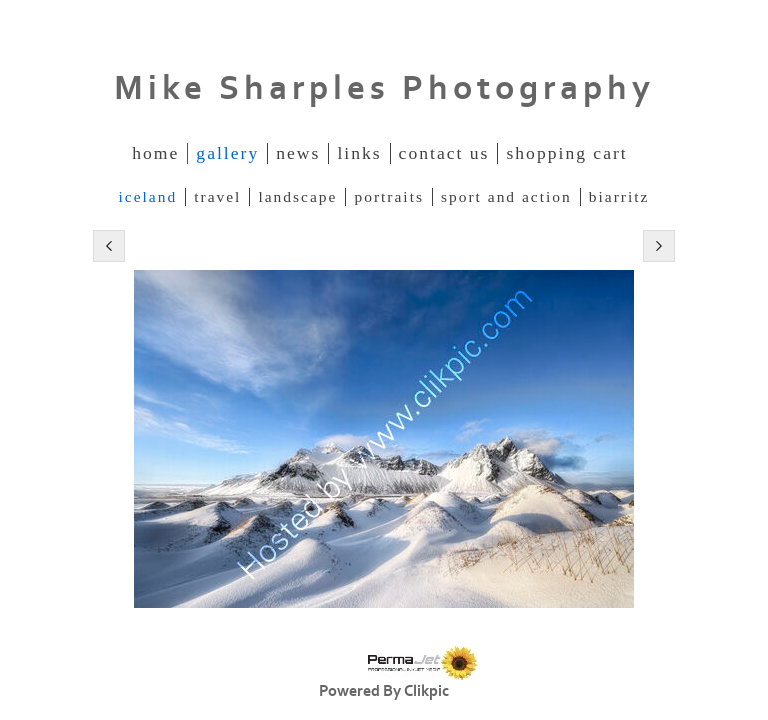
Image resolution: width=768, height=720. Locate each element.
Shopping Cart (566, 153)
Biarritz (619, 196)
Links (359, 153)
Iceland (148, 196)
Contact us (444, 153)
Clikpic (426, 691)
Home (155, 153)
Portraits (389, 196)
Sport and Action (506, 196)
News (298, 153)
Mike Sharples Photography (384, 88)
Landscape (297, 196)
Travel (217, 196)
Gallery (227, 153)
